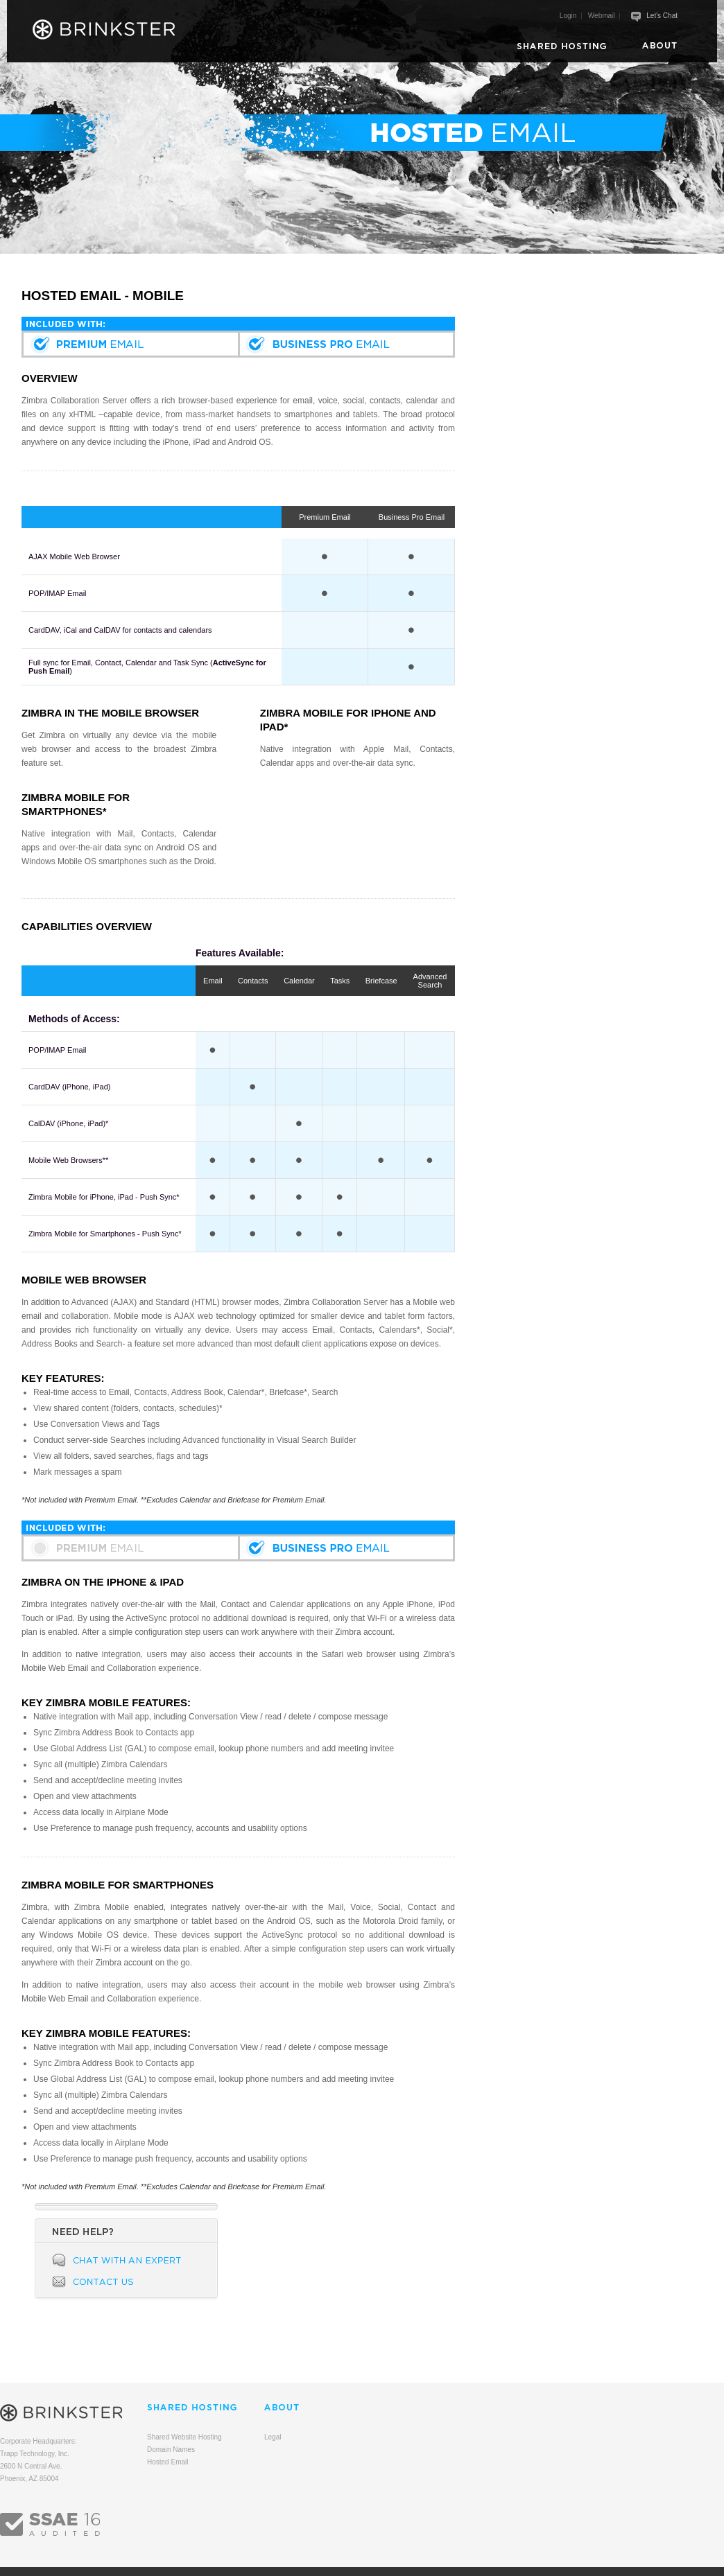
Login (568, 15)
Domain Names (171, 2449)
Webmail (601, 15)
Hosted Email (167, 2462)
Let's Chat (662, 15)
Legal (272, 2437)
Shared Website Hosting (184, 2437)
